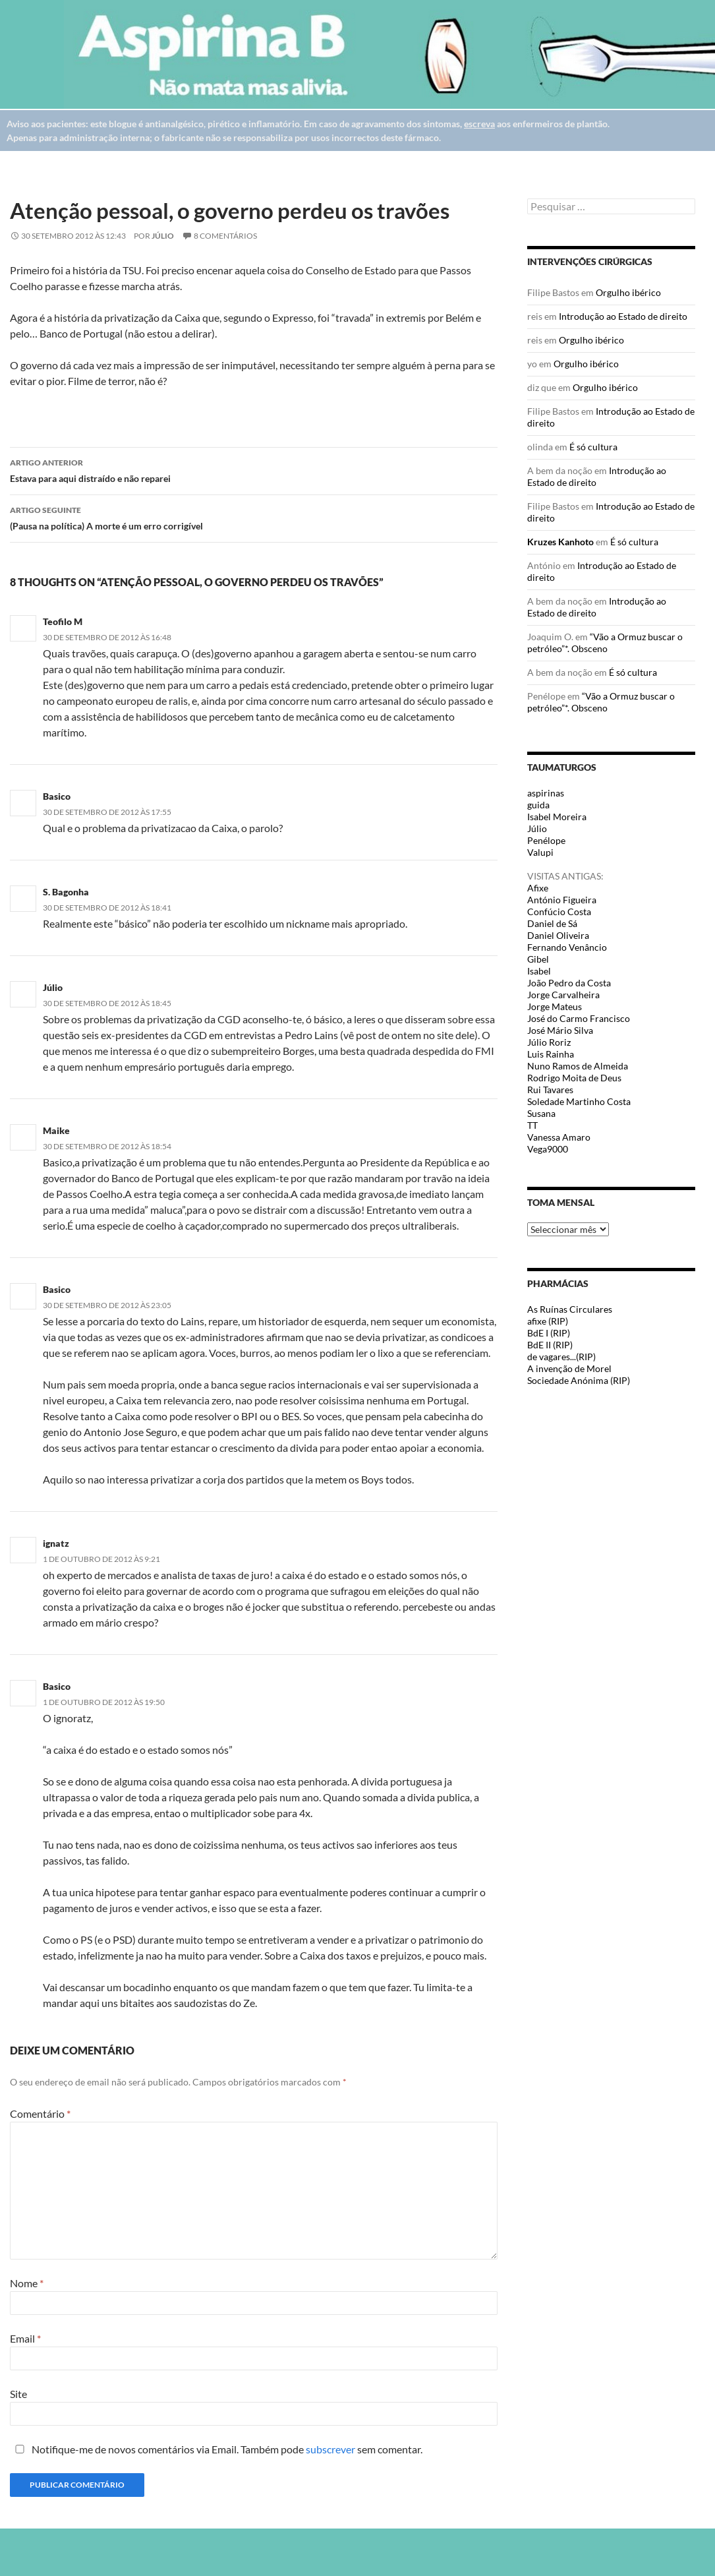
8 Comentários (225, 236)
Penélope (546, 840)
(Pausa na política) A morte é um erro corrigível (254, 516)
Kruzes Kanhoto (560, 541)
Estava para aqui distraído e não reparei (254, 469)
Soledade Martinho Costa (579, 1101)
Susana (541, 1113)
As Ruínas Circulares (569, 1309)
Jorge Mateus (554, 1006)
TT (532, 1125)
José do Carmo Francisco (578, 1018)
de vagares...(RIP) (561, 1356)
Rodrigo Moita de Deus (574, 1077)
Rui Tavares (550, 1089)
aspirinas (545, 792)
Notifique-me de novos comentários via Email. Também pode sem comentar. (216, 2449)
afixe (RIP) (547, 1321)
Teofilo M (62, 621)
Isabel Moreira (556, 816)
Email (25, 2338)
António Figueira (561, 899)
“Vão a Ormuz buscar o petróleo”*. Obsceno (605, 642)
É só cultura (593, 446)
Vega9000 (547, 1148)
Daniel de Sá (552, 923)
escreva (479, 123)
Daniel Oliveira (558, 935)
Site (18, 2393)
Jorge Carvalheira (563, 994)
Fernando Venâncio (567, 947)
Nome (26, 2283)
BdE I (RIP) (548, 1332)
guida (538, 804)
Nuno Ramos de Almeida (577, 1065)
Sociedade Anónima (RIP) (578, 1380)
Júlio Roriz (549, 1042)
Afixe (537, 887)
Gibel (538, 959)
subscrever (330, 2449)
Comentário (40, 2113)
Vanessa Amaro (558, 1137)
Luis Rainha (550, 1054)
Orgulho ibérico (628, 292)
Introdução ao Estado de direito (623, 316)
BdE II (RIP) (550, 1344)
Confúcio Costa (559, 911)
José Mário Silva (560, 1030)
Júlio (163, 236)
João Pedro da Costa (569, 982)
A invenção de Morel (569, 1368)
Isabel (539, 970)
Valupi (540, 852)
